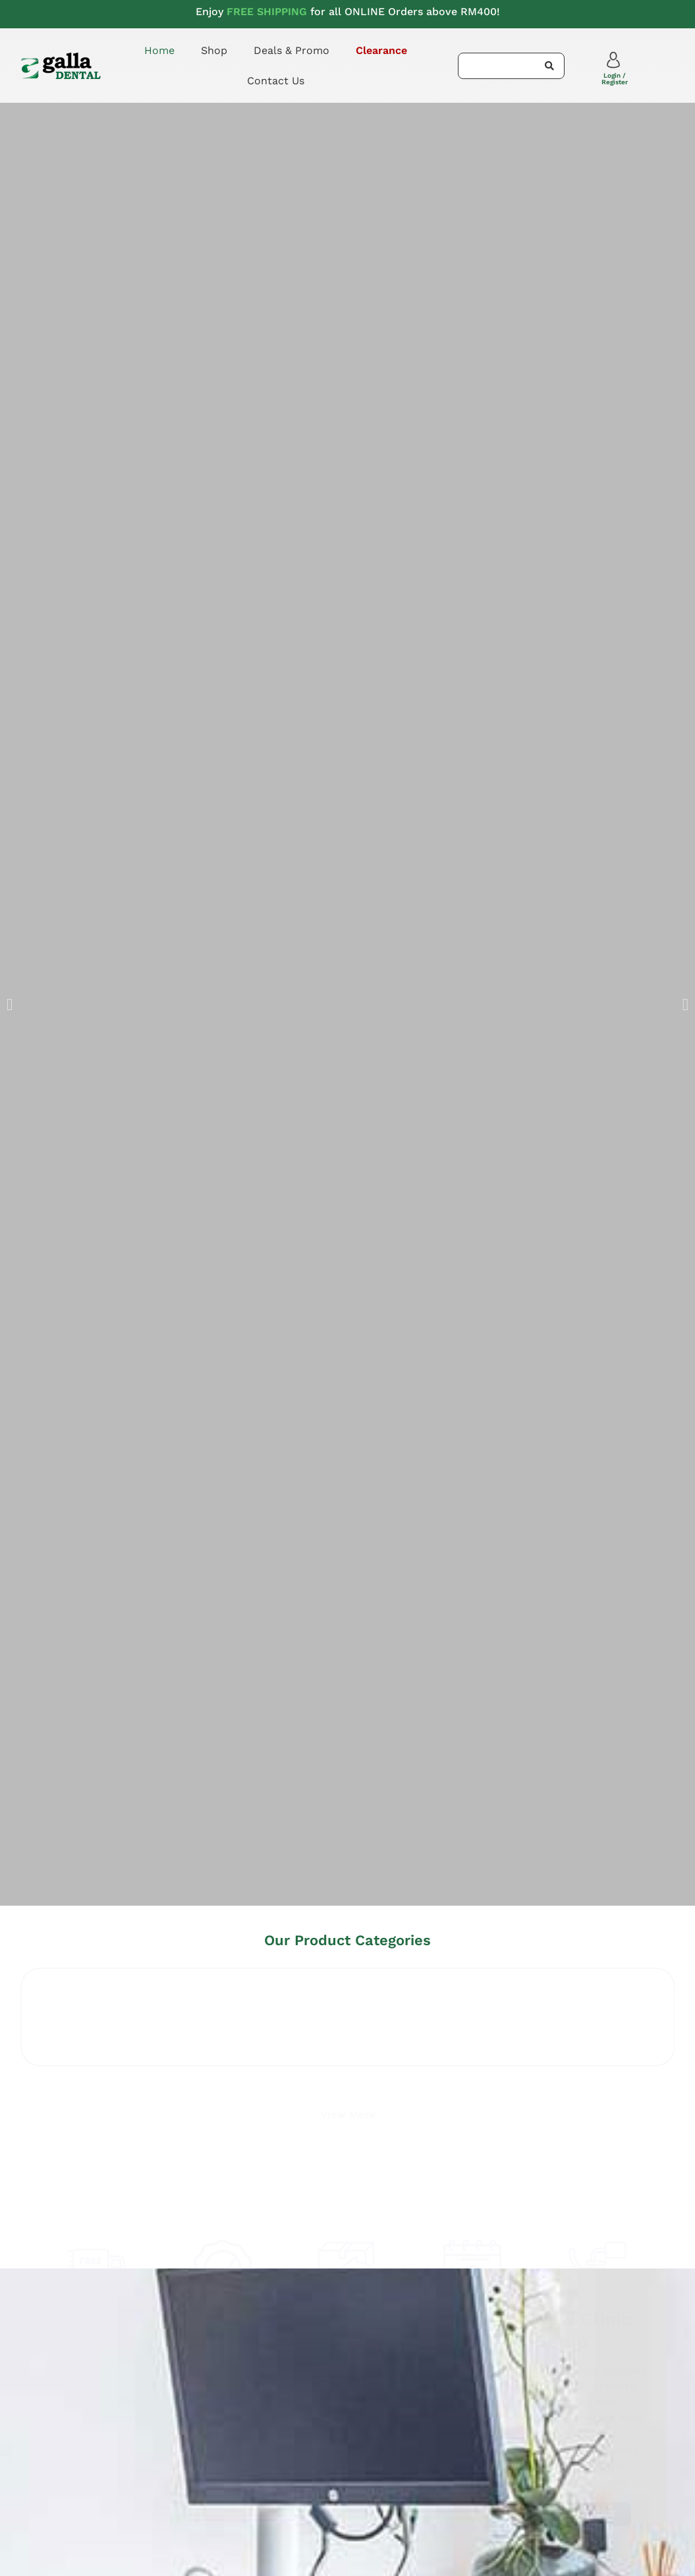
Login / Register (614, 79)
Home (159, 50)
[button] (10, 1004)
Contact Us (275, 80)
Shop (214, 50)
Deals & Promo (291, 50)
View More (347, 2111)
